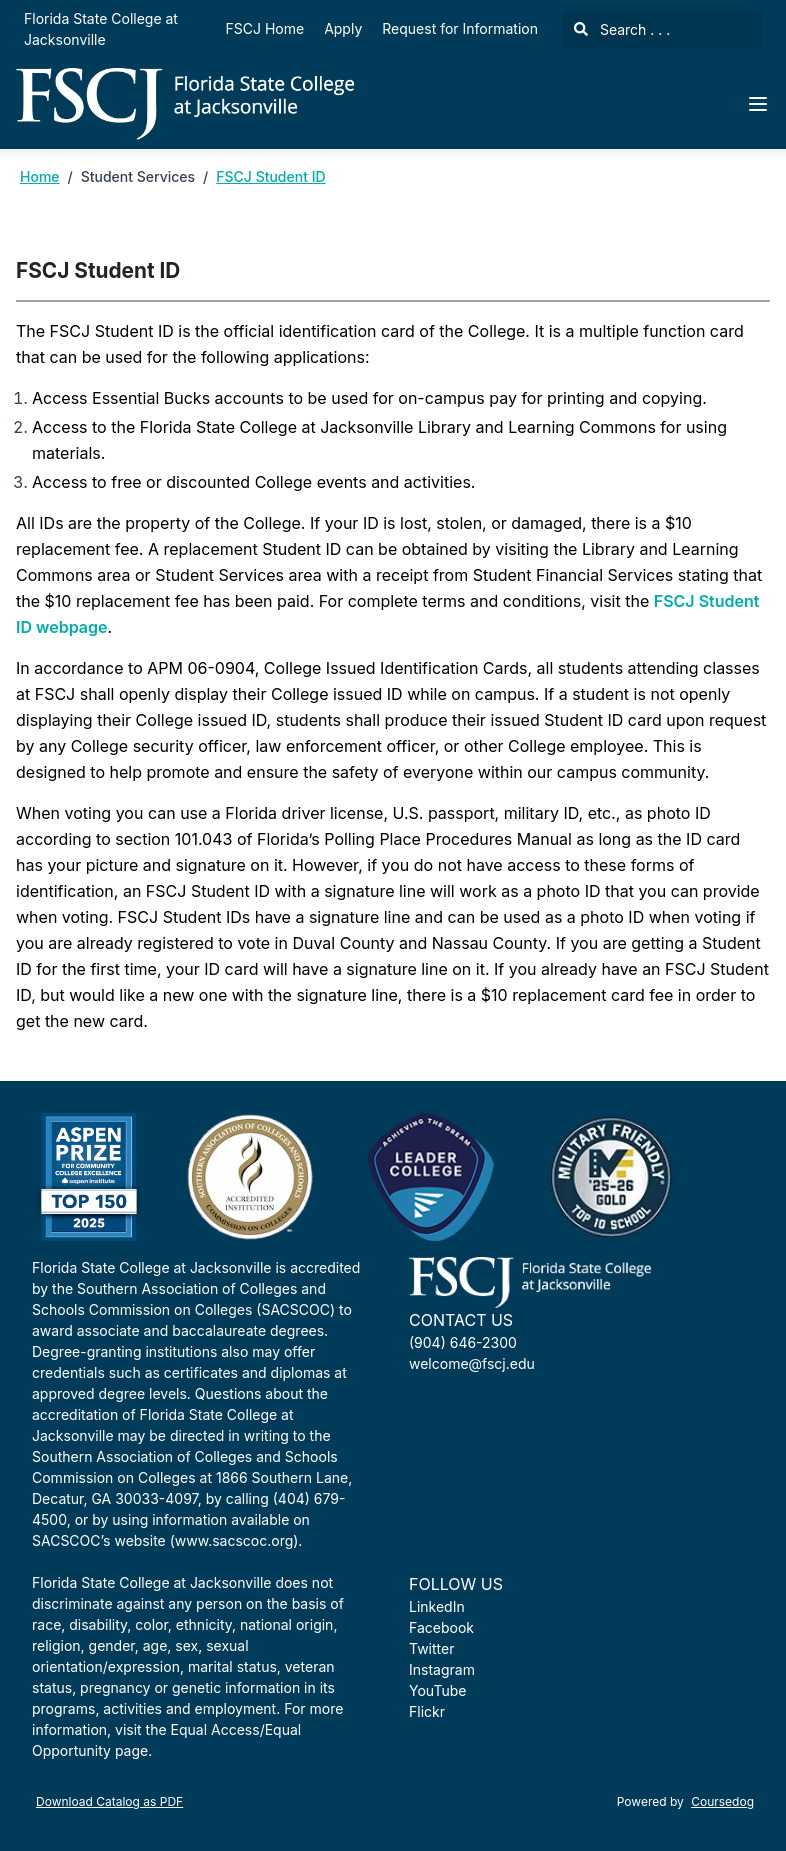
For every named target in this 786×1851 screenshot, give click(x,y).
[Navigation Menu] (758, 104)
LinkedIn (437, 1606)
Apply (343, 28)
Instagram (442, 1669)
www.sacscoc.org (234, 1540)
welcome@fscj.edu (472, 1363)
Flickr (427, 1711)
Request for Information (460, 28)
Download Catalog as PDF (109, 1801)
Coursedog (722, 1801)
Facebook (441, 1627)
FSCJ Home (265, 28)
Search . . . (622, 29)
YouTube (437, 1690)
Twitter (431, 1648)
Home (40, 176)
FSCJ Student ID (270, 176)
